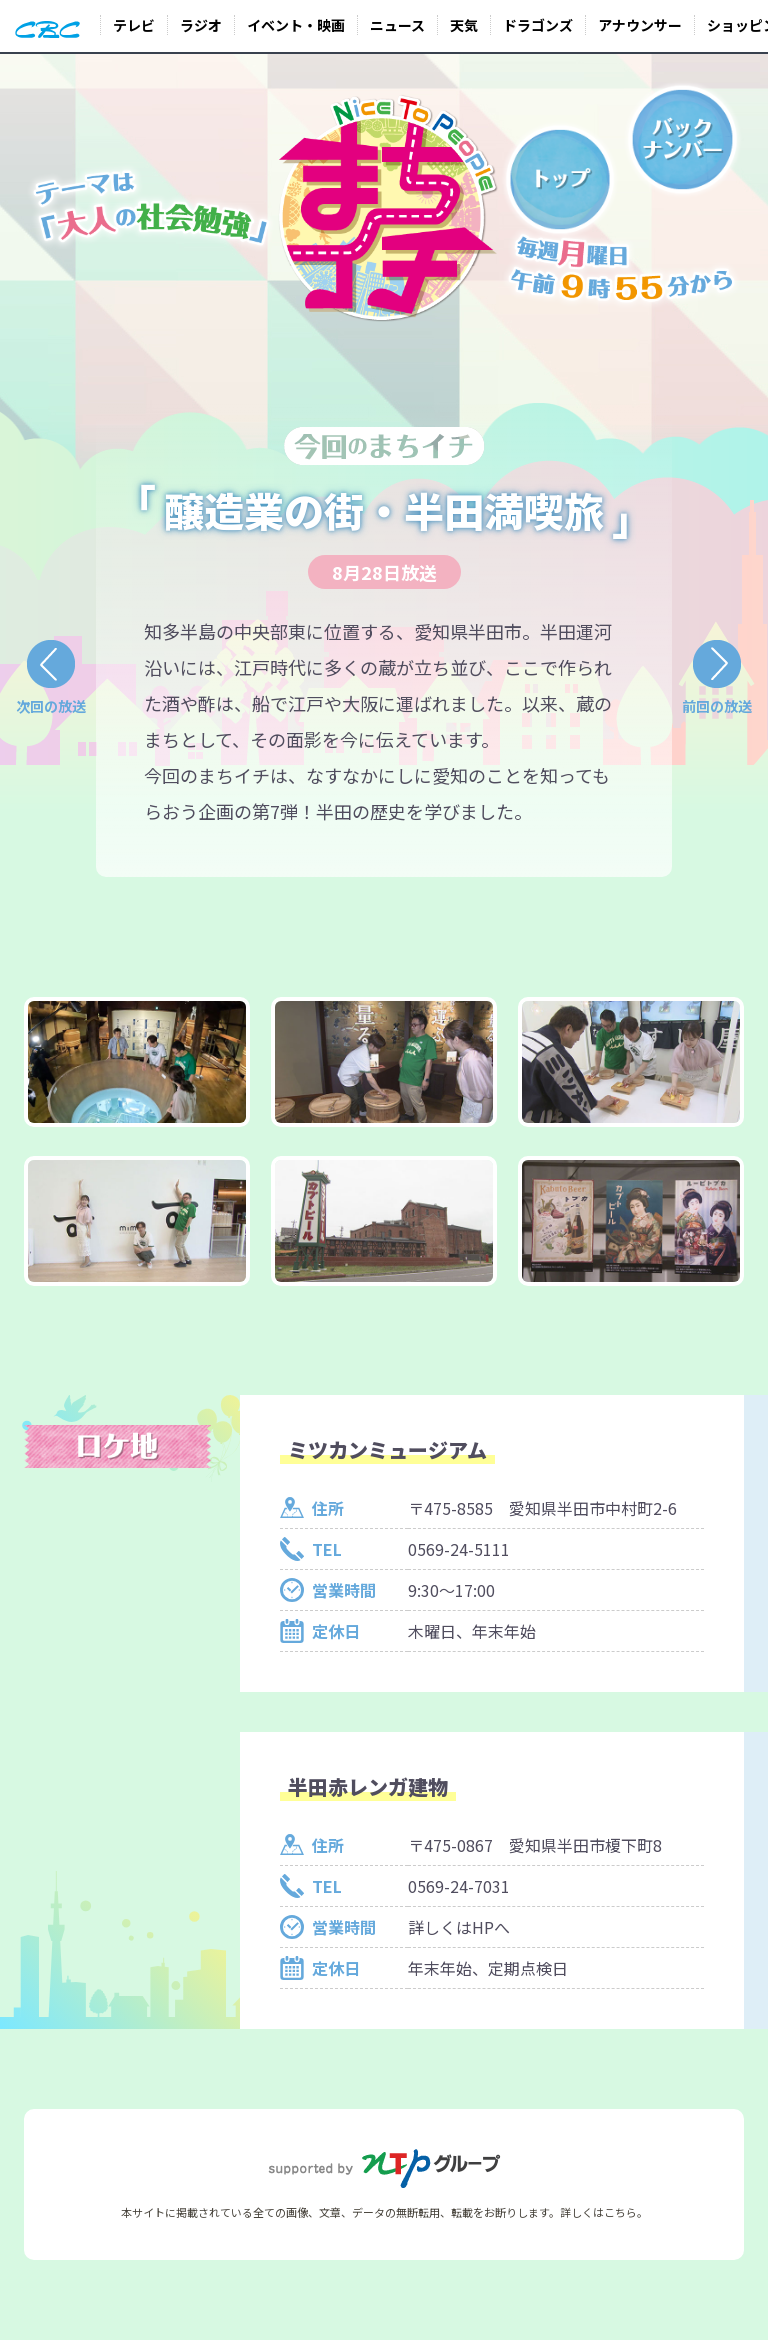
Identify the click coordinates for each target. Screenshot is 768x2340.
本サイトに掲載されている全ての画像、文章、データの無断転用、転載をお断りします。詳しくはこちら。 (384, 2212)
